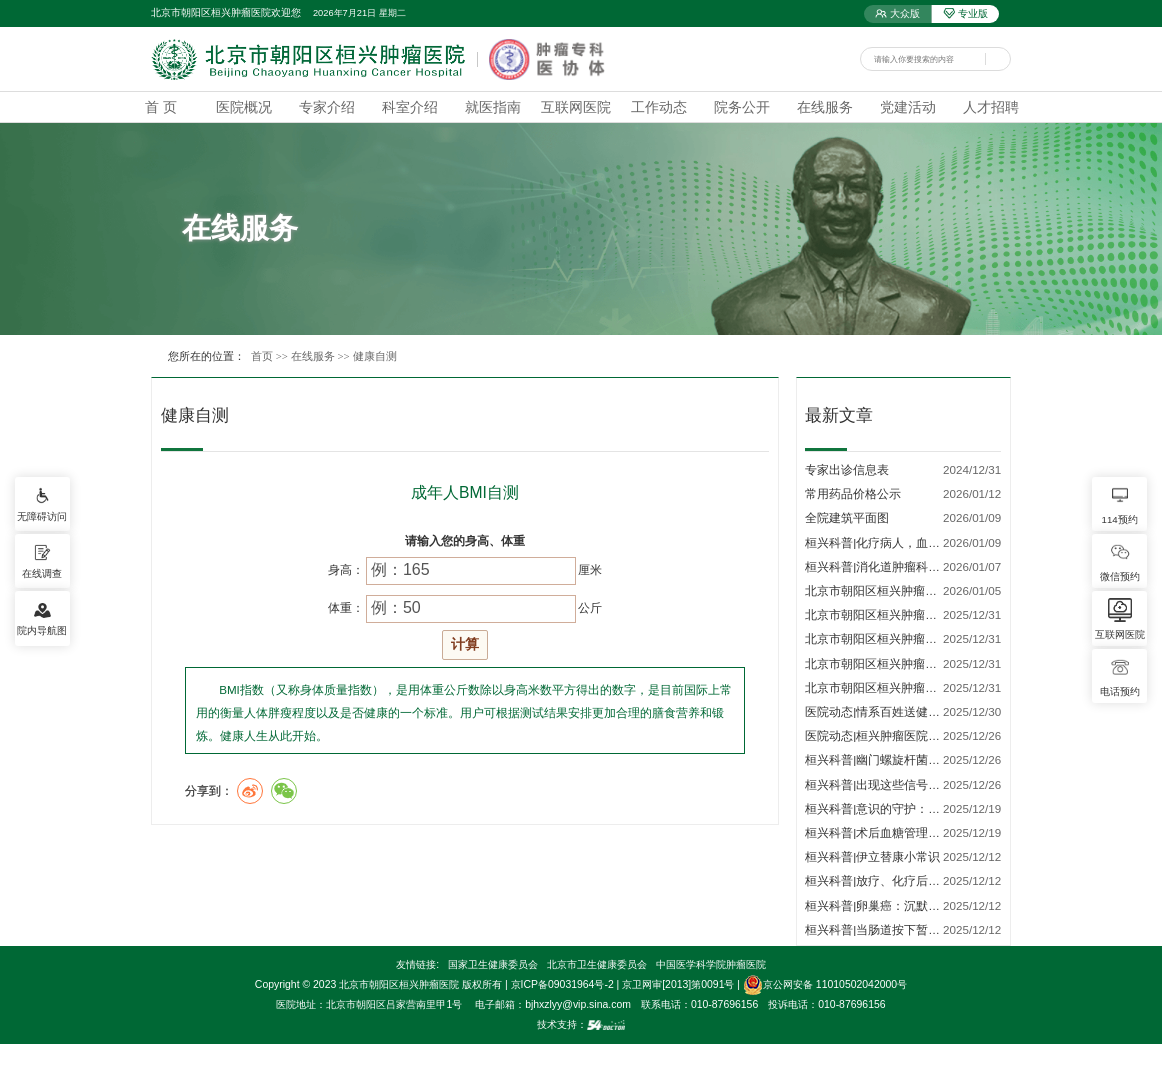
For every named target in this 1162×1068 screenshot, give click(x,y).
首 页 (161, 107)
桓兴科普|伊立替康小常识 (872, 856)
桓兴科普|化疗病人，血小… (878, 542)
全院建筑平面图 (847, 517)
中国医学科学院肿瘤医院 (711, 964)
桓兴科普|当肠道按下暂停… (878, 929)
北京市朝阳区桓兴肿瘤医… (877, 590)
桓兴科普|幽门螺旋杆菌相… (878, 759)
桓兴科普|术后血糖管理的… (878, 832)
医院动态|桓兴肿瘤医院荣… (878, 735)
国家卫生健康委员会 (493, 964)
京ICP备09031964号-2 (562, 984)
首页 (262, 356)
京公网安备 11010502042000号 (825, 984)
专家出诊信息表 (847, 469)
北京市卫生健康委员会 (597, 964)
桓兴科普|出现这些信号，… (878, 784)
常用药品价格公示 (853, 493)
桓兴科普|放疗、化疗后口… (878, 880)
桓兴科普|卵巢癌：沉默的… (878, 905)
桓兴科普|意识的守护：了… (878, 808)
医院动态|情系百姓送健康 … (880, 711)
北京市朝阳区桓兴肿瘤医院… (883, 614)
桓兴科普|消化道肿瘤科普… (878, 566)
